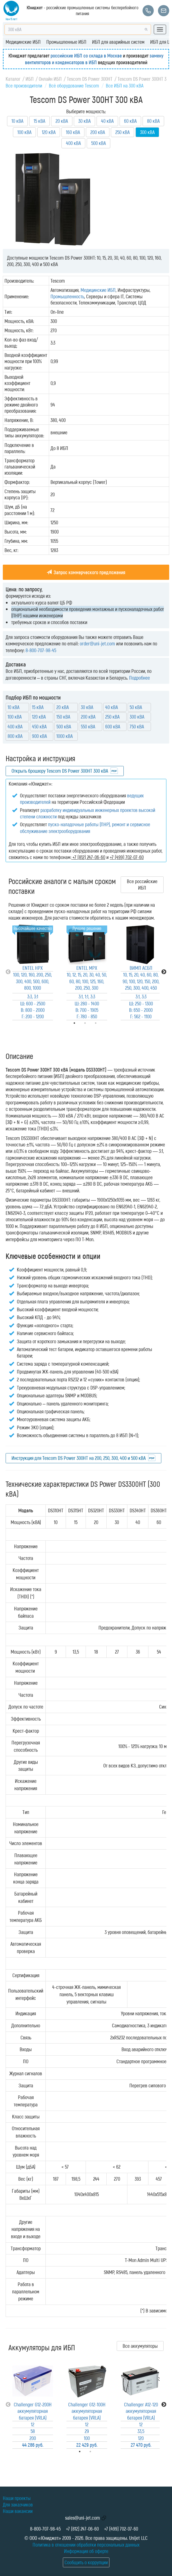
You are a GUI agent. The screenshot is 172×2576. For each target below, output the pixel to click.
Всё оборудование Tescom (74, 85)
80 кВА (153, 121)
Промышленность (67, 296)
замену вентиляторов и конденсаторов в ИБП (94, 58)
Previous (8, 972)
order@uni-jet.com (97, 643)
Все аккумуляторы (140, 2346)
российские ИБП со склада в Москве (86, 55)
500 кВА (98, 143)
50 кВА (136, 707)
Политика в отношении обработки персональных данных (86, 2545)
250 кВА (122, 132)
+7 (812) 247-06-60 (82, 2529)
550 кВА (88, 726)
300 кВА (137, 717)
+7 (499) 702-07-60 (121, 2529)
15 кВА (39, 121)
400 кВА (73, 143)
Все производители (24, 85)
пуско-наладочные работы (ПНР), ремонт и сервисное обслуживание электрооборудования (85, 827)
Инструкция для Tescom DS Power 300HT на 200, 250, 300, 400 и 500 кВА (79, 1458)
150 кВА (63, 717)
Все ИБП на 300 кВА (124, 85)
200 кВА (97, 132)
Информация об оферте (86, 2551)
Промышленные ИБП (66, 42)
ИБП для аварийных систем (118, 42)
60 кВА (130, 121)
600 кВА (112, 726)
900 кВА (39, 736)
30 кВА (84, 121)
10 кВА (17, 121)
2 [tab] (98, 2451)
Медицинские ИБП (23, 42)
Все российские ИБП (142, 884)
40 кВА (107, 121)
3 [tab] (103, 1023)
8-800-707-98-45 (41, 650)
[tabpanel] (32, 972)
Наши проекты (17, 2498)
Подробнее (139, 678)
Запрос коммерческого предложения (86, 572)
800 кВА (15, 736)
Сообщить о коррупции (86, 2562)
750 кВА (137, 726)
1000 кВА (64, 736)
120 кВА (49, 132)
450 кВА (39, 726)
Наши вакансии (18, 2511)
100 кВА (24, 132)
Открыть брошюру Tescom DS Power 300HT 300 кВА (60, 771)
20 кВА (62, 121)
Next (164, 972)
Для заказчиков (18, 2504)
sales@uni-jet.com (82, 2518)
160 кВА (73, 132)
